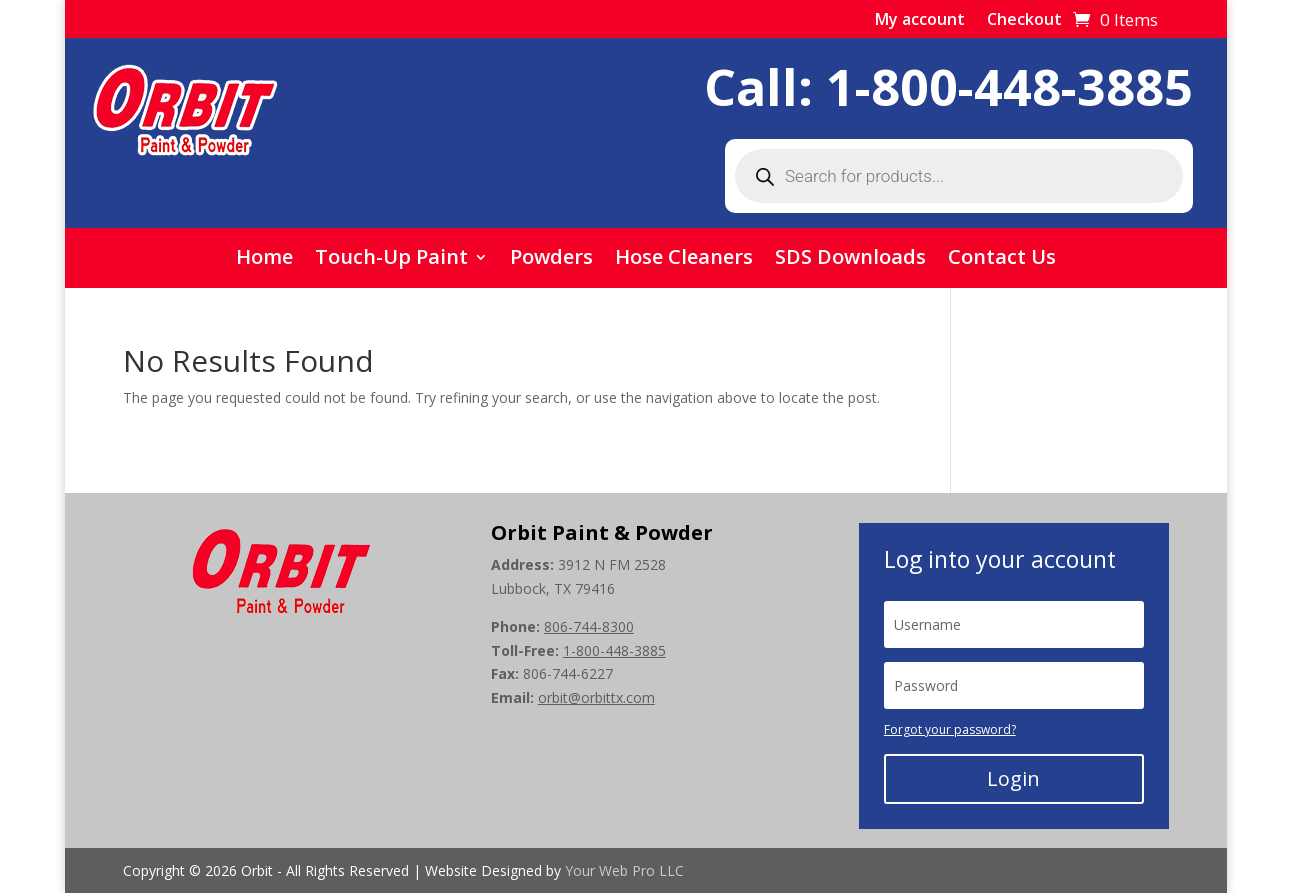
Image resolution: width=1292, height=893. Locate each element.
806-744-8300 (589, 626)
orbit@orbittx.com (596, 697)
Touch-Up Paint (391, 260)
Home (264, 260)
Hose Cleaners (684, 260)
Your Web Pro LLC (624, 870)
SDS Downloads (850, 260)
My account (920, 21)
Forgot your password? (950, 729)
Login (1013, 778)
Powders (551, 260)
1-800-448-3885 (1009, 87)
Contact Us (1002, 260)
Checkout (1024, 21)
